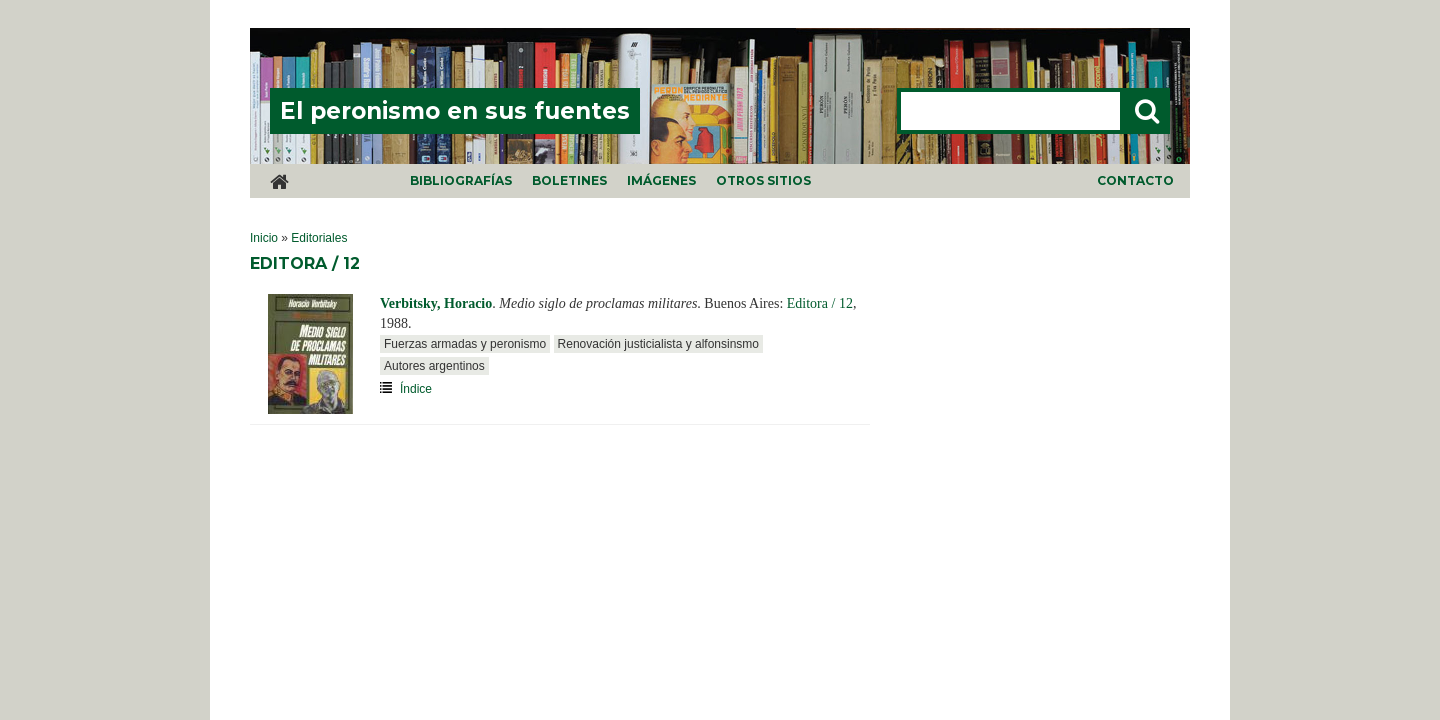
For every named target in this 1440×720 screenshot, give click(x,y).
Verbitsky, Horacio (436, 303)
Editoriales (319, 238)
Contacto (1135, 180)
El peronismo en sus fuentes (455, 111)
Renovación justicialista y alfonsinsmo (658, 344)
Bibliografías (461, 180)
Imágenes (661, 180)
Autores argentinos (434, 366)
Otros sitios (763, 180)
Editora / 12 (820, 303)
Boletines (569, 180)
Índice (416, 389)
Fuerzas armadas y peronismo (465, 344)
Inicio (264, 238)
